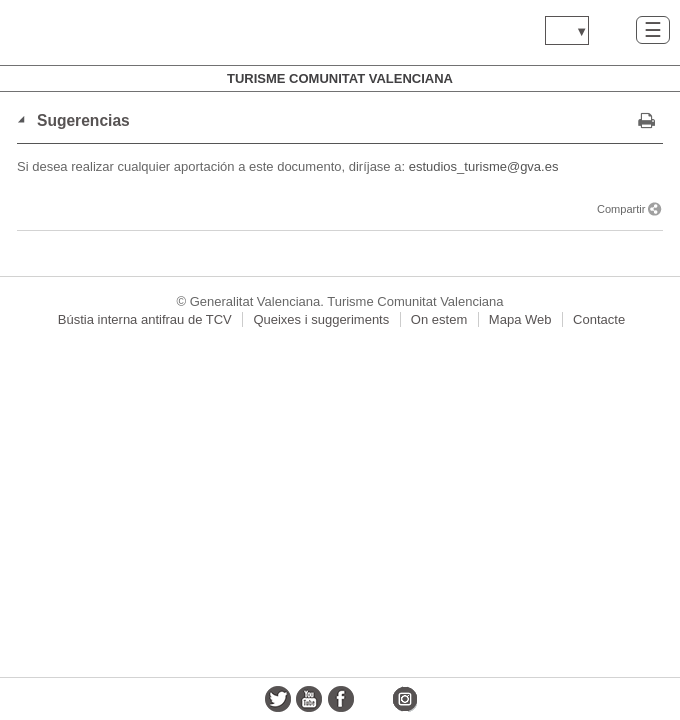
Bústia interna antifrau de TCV (145, 319)
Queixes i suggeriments (321, 319)
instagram (404, 699)
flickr (373, 699)
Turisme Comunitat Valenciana (340, 78)
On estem (439, 319)
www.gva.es (135, 32)
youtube (309, 699)
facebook (341, 699)
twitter (278, 699)
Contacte (599, 319)
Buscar (612, 29)
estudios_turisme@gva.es (484, 166)
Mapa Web (520, 319)
